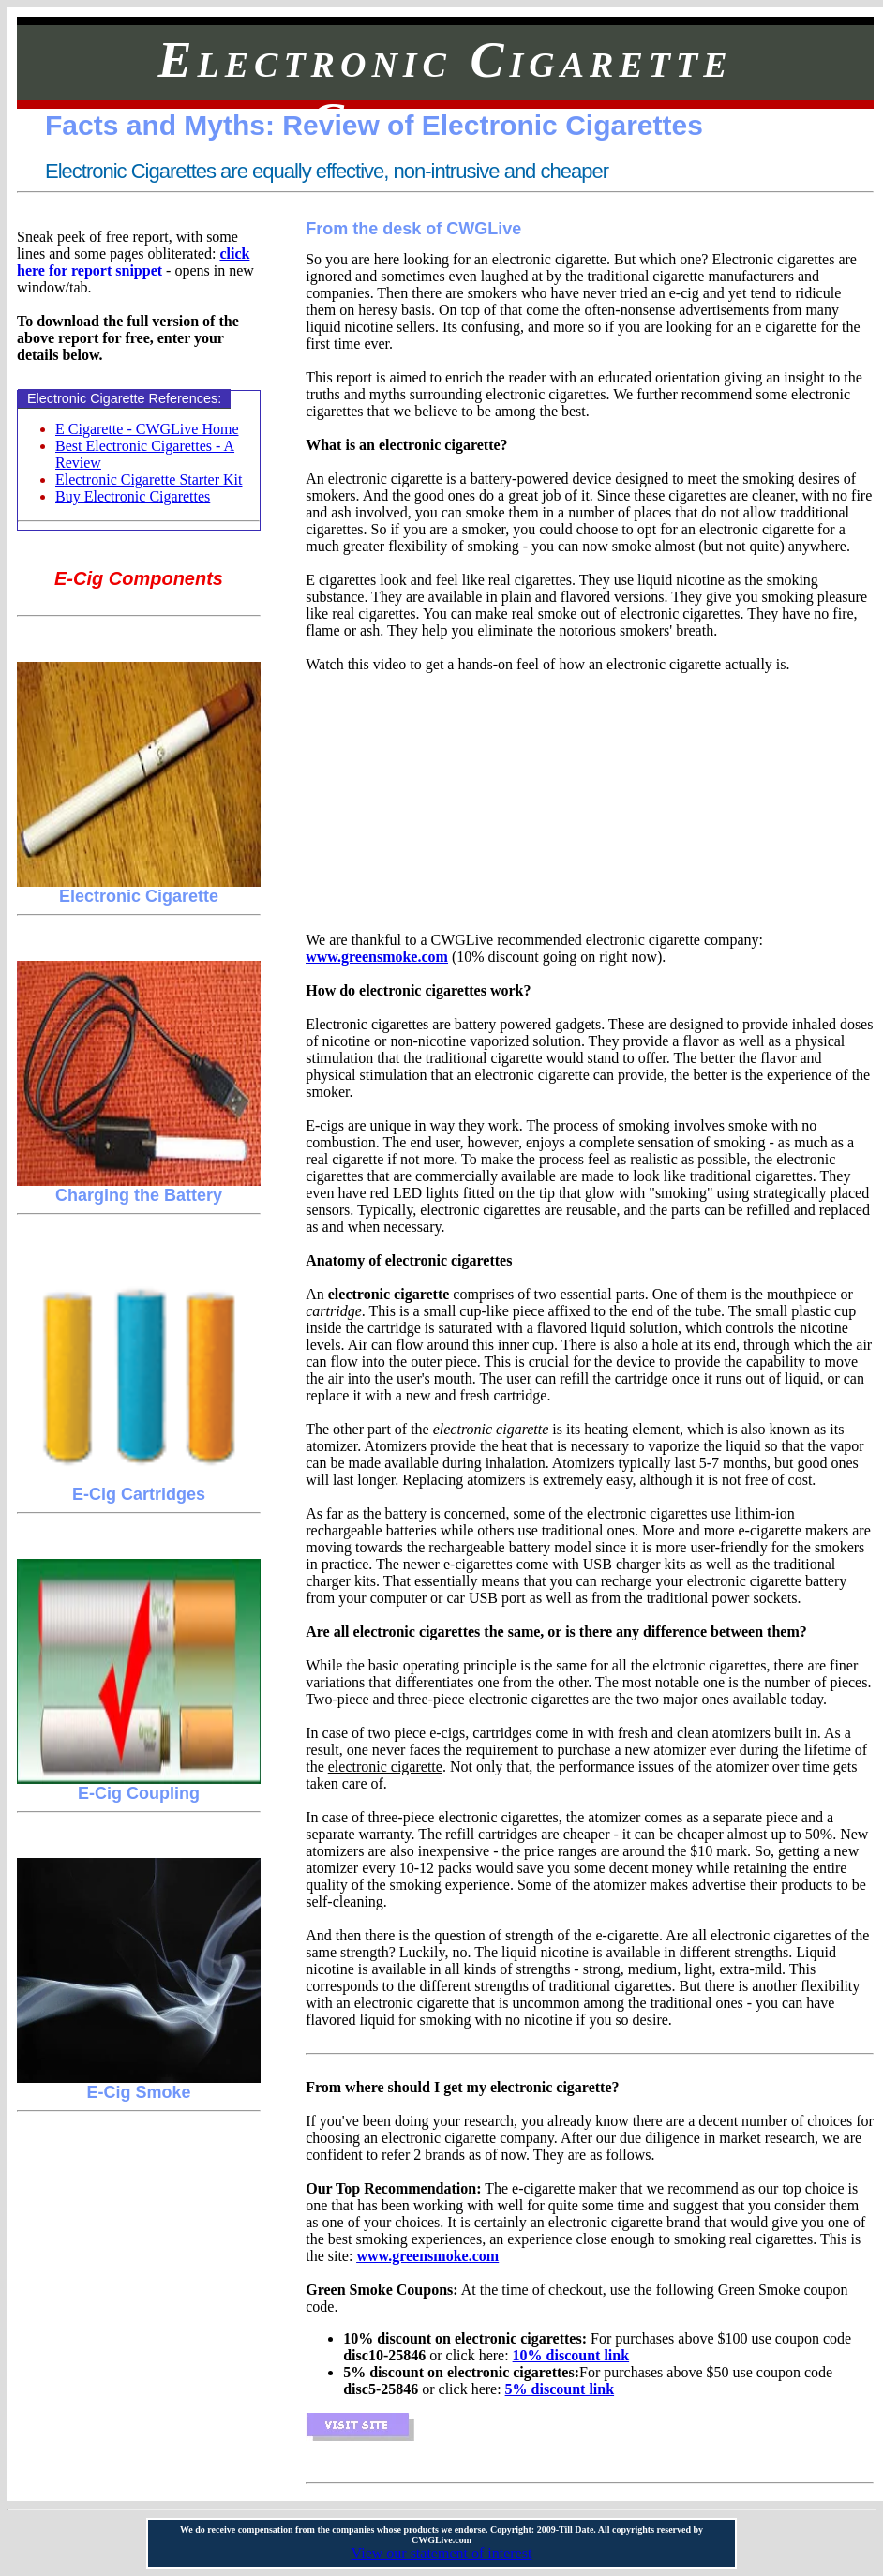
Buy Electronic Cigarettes (132, 496)
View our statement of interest (442, 2553)
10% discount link (571, 2355)
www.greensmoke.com (377, 957)
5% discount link (559, 2389)
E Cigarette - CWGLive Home (147, 429)
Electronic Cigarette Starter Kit (148, 479)
